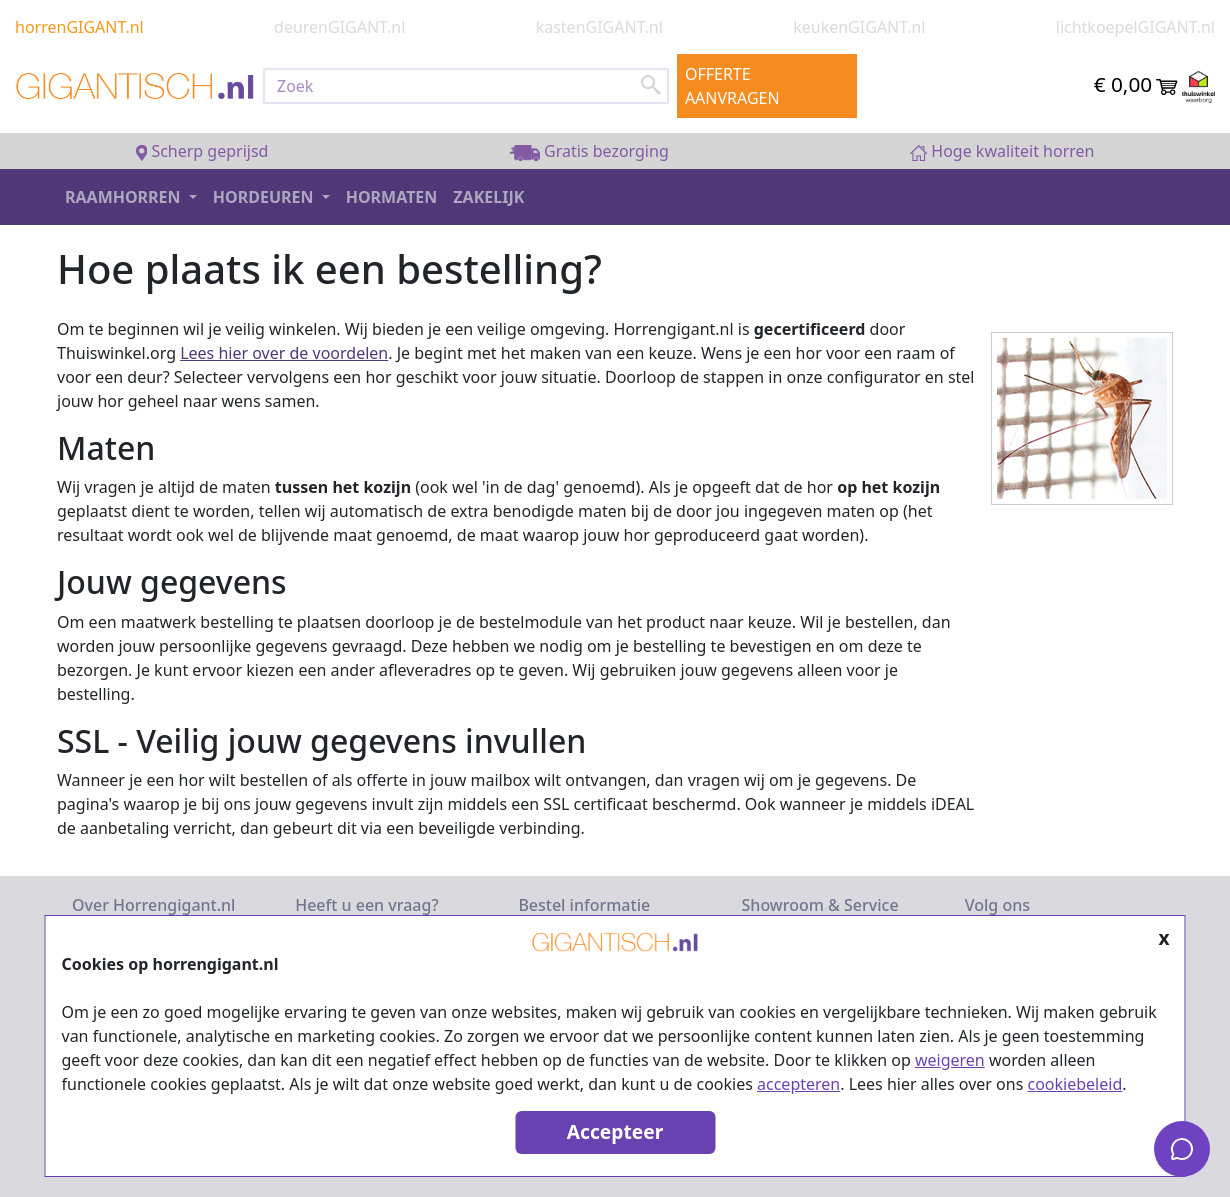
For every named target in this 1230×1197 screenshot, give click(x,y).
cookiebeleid (1075, 1084)
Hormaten (392, 197)
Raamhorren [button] (125, 197)
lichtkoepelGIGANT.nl (1135, 27)
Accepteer (615, 1131)
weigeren (950, 1060)
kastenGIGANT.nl (599, 27)
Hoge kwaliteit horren (1002, 151)
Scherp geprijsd (202, 151)
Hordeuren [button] (265, 197)
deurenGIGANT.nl (339, 27)
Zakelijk (488, 197)
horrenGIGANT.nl (79, 27)
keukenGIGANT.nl (859, 27)
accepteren (798, 1084)
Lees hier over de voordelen (284, 353)
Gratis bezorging (589, 151)
